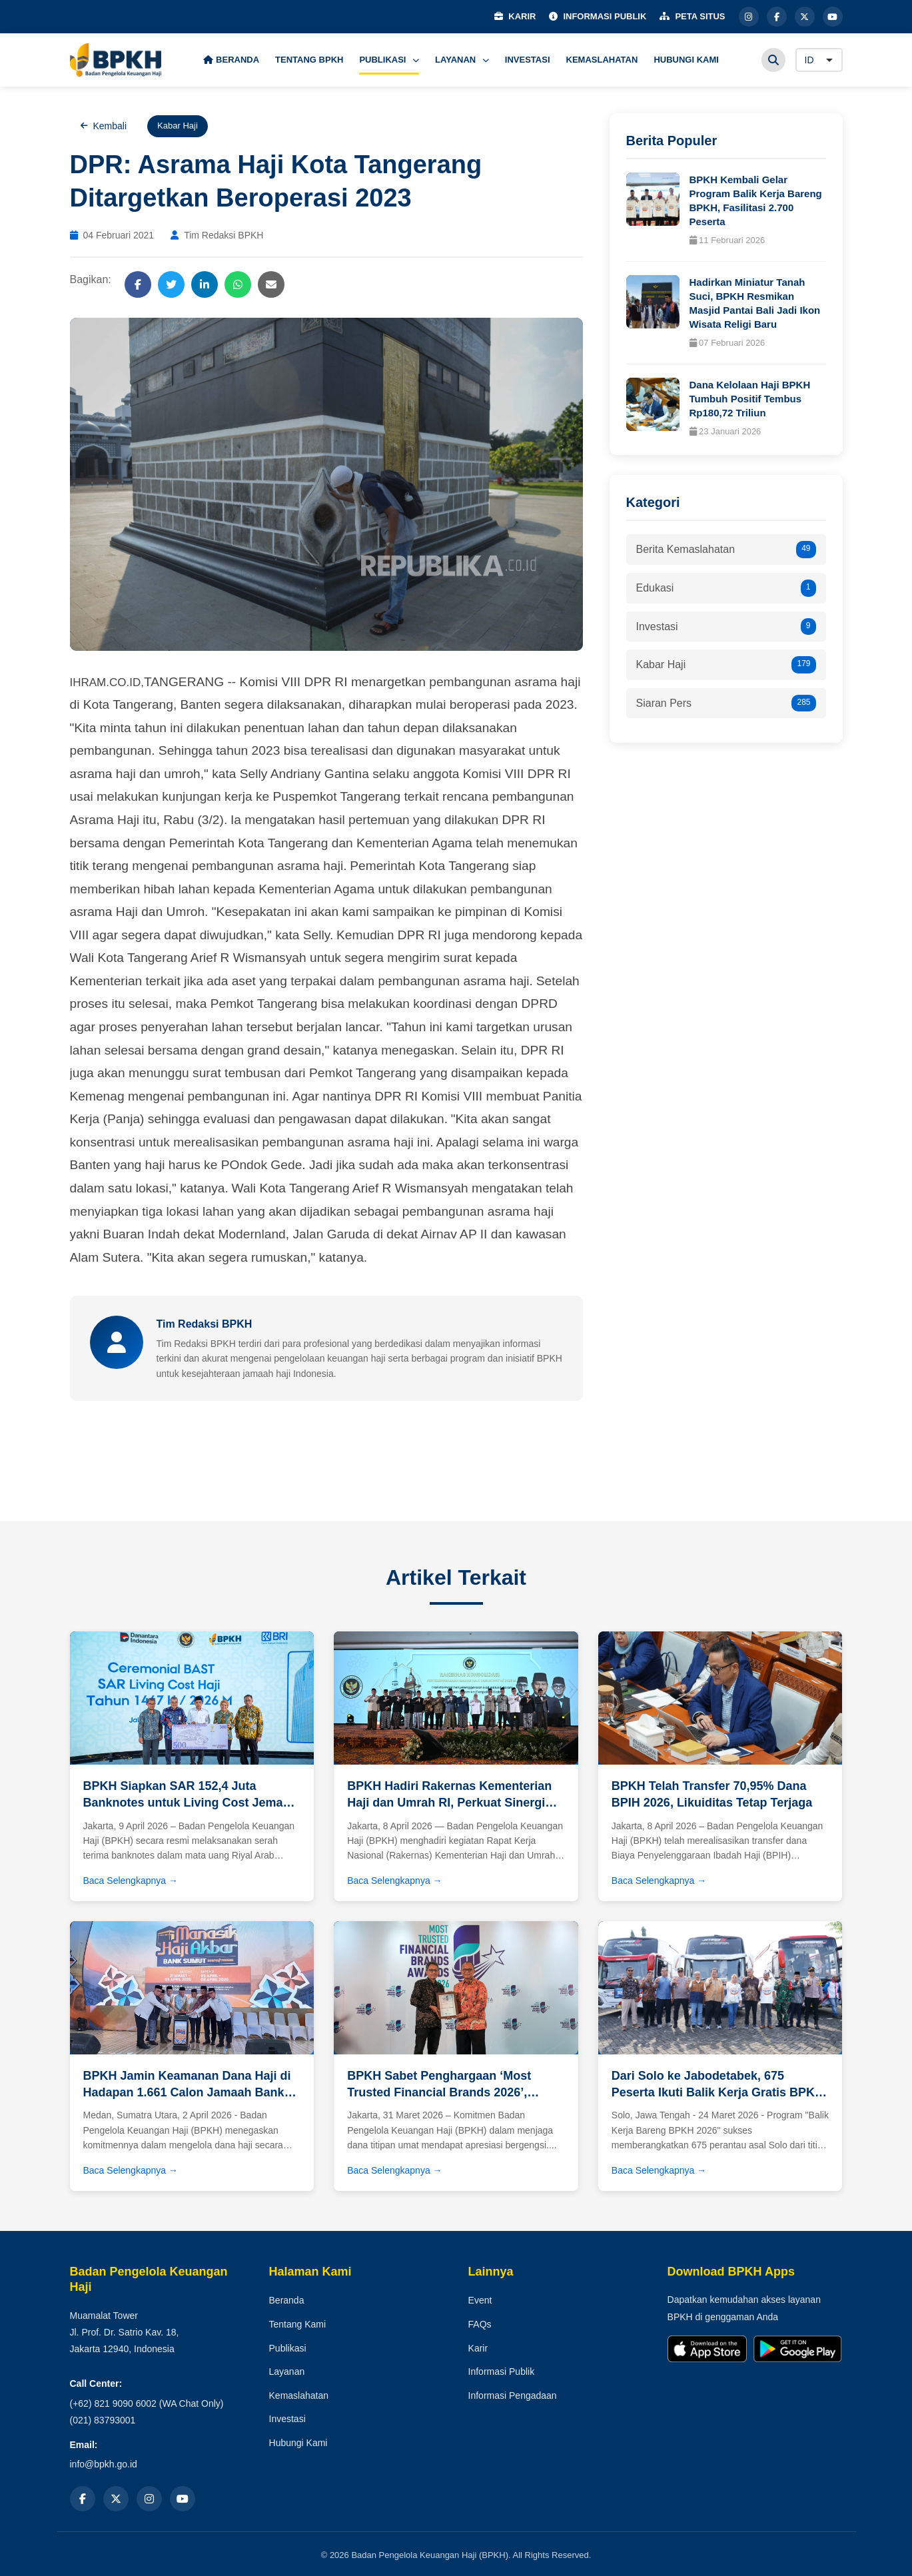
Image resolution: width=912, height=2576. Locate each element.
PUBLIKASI (389, 60)
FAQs (480, 2324)
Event (480, 2300)
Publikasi (287, 2348)
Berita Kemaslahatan (726, 549)
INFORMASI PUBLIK (597, 16)
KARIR (515, 16)
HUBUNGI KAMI (686, 60)
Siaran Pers (726, 703)
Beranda (286, 2300)
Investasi (726, 627)
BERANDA (231, 60)
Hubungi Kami (298, 2442)
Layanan (287, 2371)
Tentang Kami (297, 2324)
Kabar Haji (726, 664)
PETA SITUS (692, 16)
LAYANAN (462, 60)
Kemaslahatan (299, 2395)
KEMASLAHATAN (602, 60)
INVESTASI (527, 60)
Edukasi (726, 588)
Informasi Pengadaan (512, 2395)
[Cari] (773, 60)
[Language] (819, 60)
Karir (478, 2348)
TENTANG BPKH (309, 60)
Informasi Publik (501, 2371)
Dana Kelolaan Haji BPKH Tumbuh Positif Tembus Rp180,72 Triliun (750, 398)
